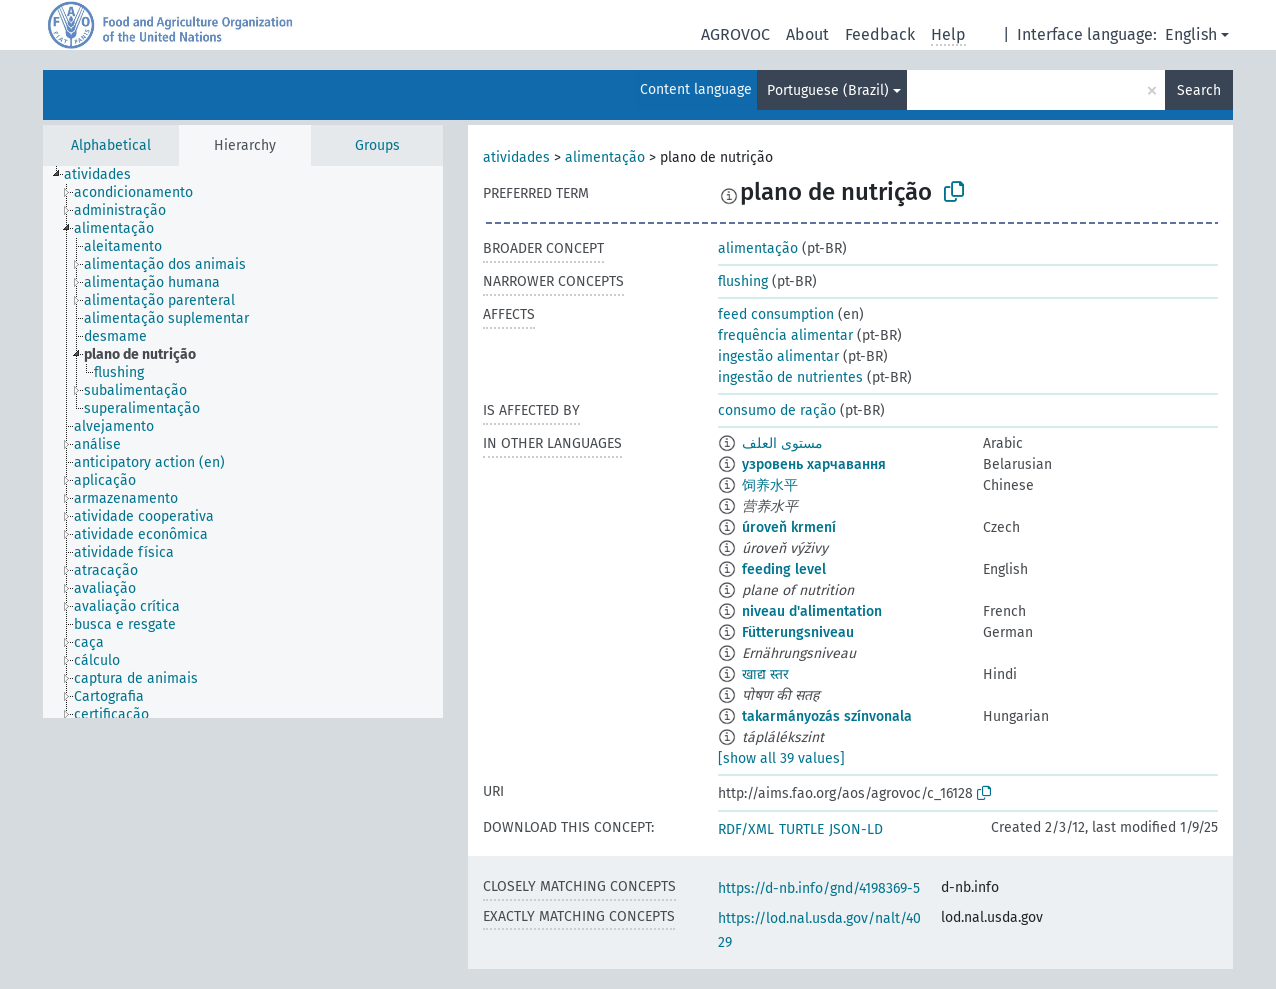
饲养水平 (770, 485)
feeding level (784, 569)
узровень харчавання (814, 464)
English (1191, 34)
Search (1199, 90)
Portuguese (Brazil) (828, 90)
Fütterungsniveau (798, 632)
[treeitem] (106, 175)
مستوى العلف (782, 443)
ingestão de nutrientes (790, 377)
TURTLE (801, 829)
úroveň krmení (789, 527)
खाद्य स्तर (765, 674)
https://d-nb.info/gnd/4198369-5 (819, 888)
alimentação (605, 157)
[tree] (243, 442)
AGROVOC (735, 34)
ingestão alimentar (778, 356)
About (807, 34)
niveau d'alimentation (812, 611)
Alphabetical (111, 145)
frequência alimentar (785, 335)
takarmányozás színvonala (827, 716)
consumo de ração (777, 410)
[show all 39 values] (781, 758)
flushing (743, 281)
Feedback (880, 34)
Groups (377, 145)
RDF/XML (746, 829)
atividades (516, 157)
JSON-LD (856, 829)
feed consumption (776, 314)
